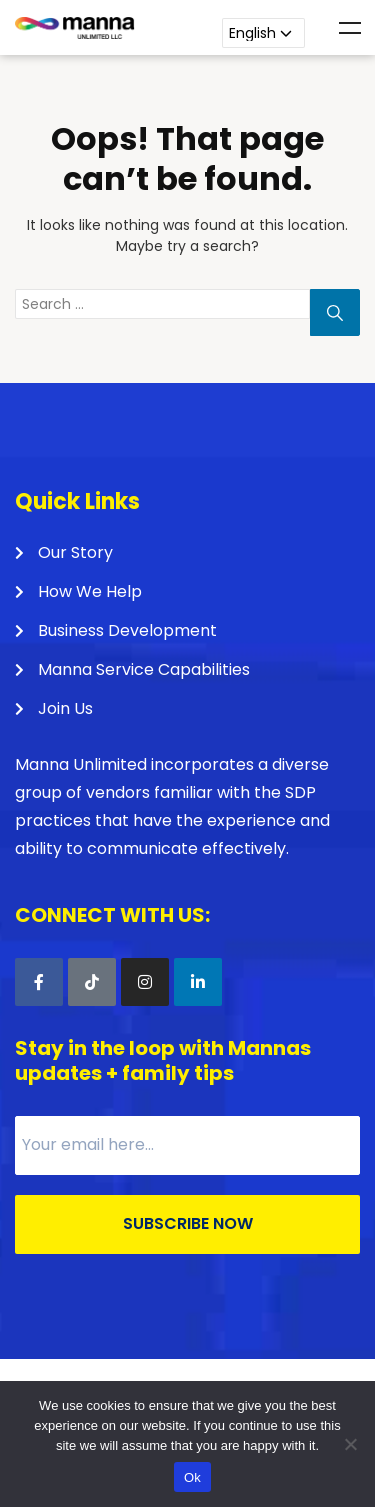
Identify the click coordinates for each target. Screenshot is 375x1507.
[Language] (263, 33)
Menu (350, 28)
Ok (192, 1477)
